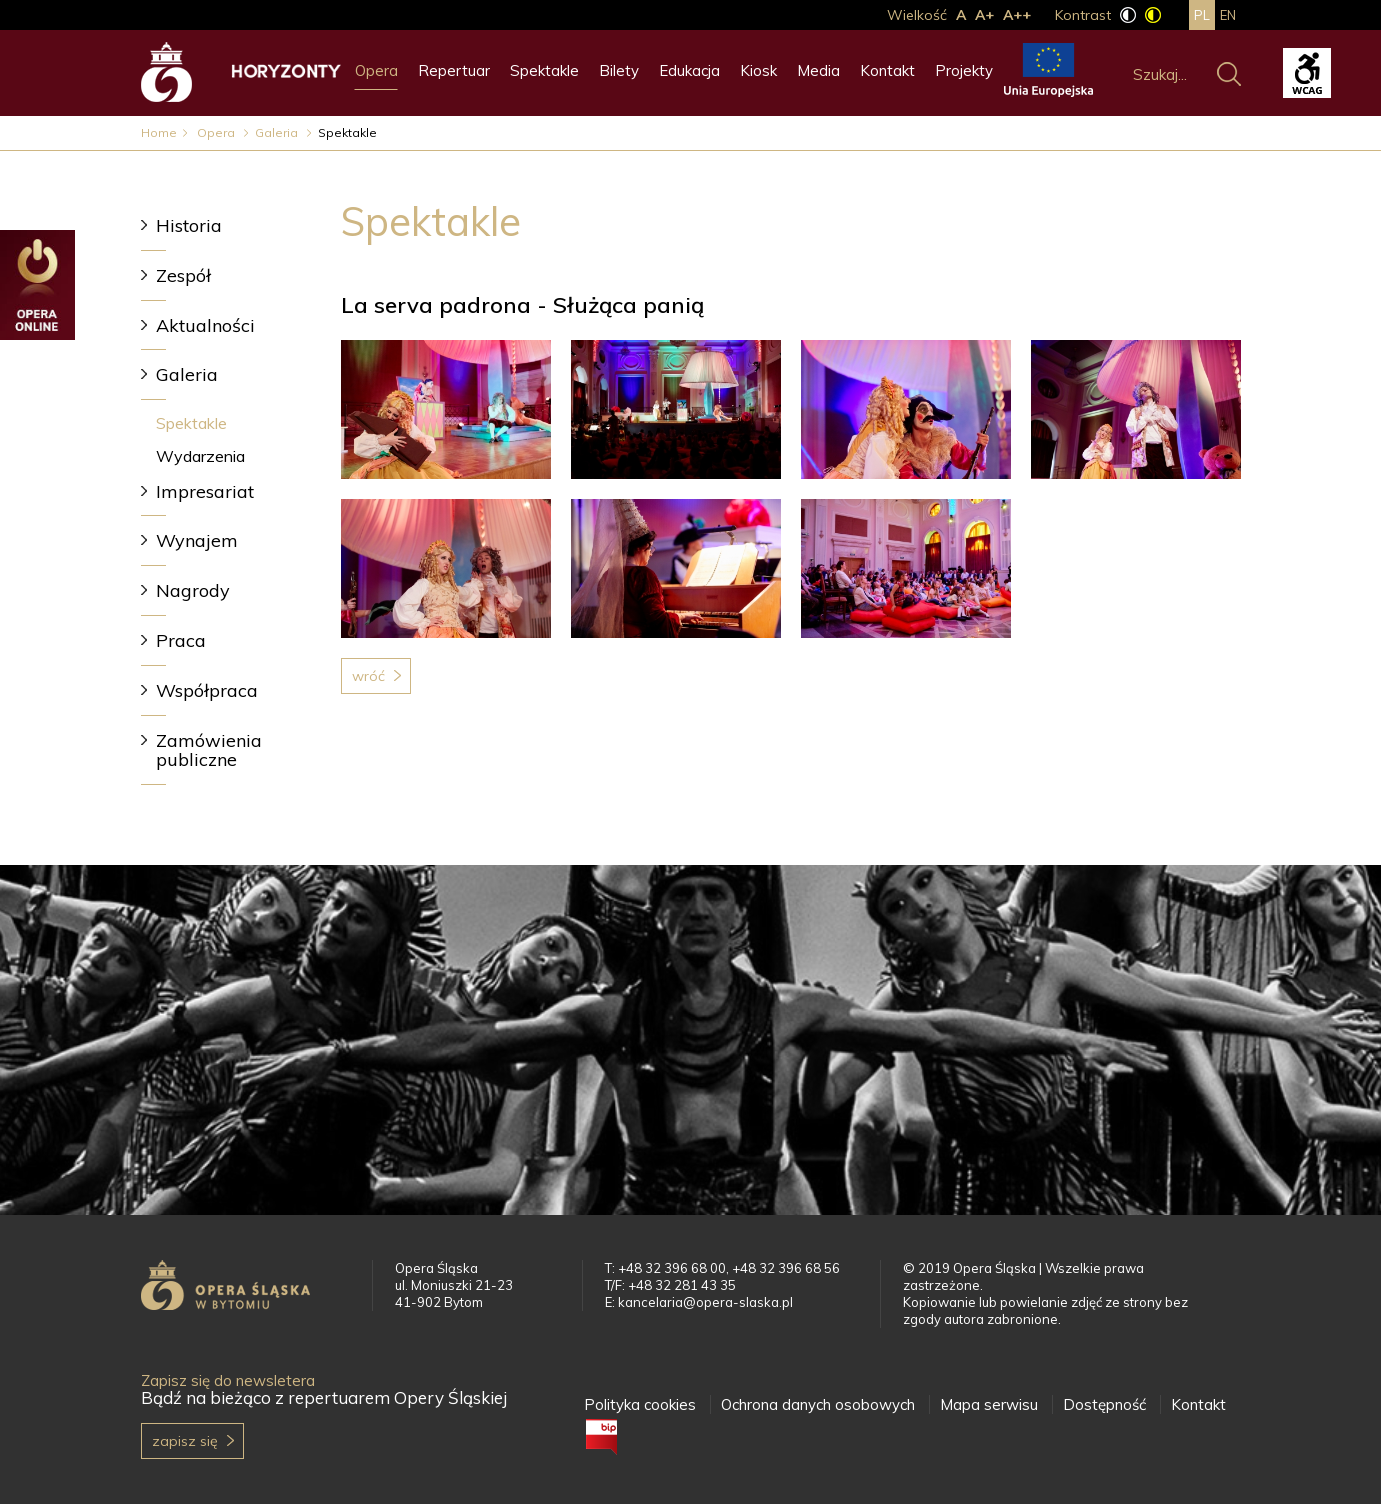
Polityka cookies (640, 1404)
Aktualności (205, 325)
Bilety (619, 70)
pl (1202, 15)
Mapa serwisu (989, 1404)
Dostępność (1104, 1404)
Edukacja (689, 70)
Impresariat (205, 491)
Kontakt (887, 70)
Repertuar (454, 70)
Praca (181, 640)
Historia (189, 225)
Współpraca (207, 690)
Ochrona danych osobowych (818, 1404)
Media (818, 70)
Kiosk (758, 70)
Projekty (964, 70)
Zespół (183, 275)
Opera (376, 70)
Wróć (368, 676)
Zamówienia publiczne (209, 750)
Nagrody (193, 590)
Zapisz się (185, 1441)
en (1228, 15)
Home (159, 132)
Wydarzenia (200, 456)
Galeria (278, 132)
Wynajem (197, 540)
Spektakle (544, 70)
